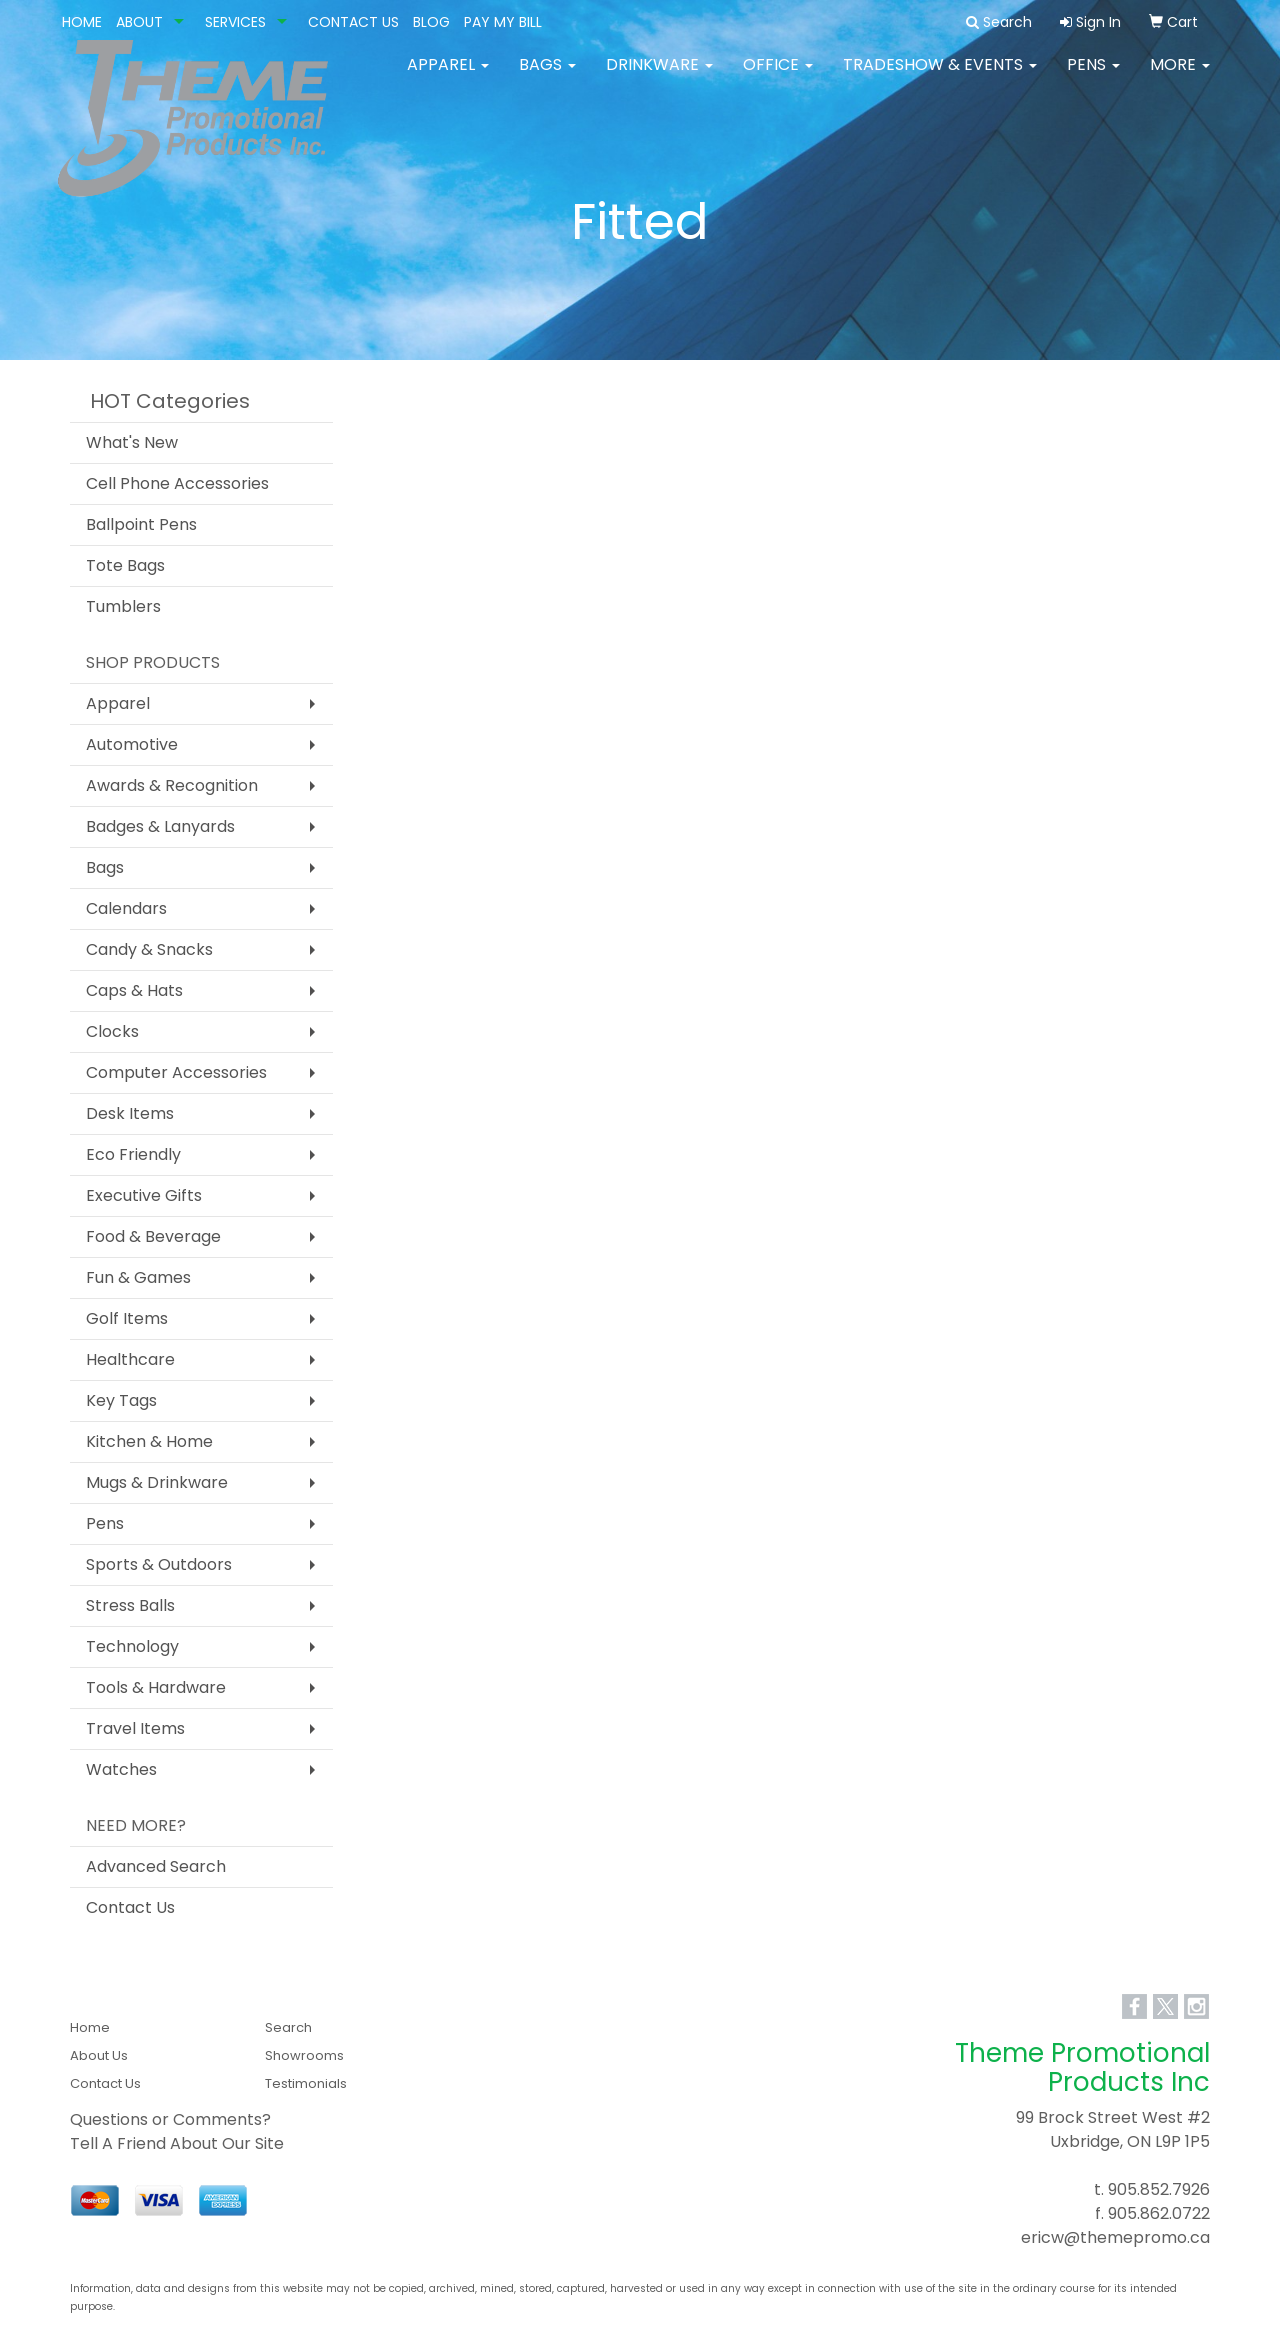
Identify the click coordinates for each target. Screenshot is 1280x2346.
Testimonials (306, 2083)
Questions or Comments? (170, 2119)
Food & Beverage (153, 1236)
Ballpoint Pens (141, 524)
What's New (132, 442)
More (1180, 79)
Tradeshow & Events (940, 79)
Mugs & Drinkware (157, 1482)
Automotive (132, 744)
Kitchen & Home (149, 1441)
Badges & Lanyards (160, 826)
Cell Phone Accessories (177, 483)
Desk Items (130, 1113)
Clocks (112, 1031)
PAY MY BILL (503, 22)
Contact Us (130, 1907)
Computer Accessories (176, 1072)
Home (90, 2027)
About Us (99, 2055)
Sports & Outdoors (159, 1564)
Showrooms (304, 2055)
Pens (1093, 79)
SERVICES (235, 22)
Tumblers (123, 606)
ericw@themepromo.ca (1115, 2237)
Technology (132, 1646)
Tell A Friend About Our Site (177, 2143)
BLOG (431, 22)
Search (288, 2027)
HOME (82, 22)
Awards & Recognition (172, 785)
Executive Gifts (144, 1195)
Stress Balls (130, 1605)
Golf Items (127, 1318)
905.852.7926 (1159, 2189)
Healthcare (130, 1359)
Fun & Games (138, 1277)
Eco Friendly (133, 1154)
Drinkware (659, 79)
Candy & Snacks (149, 949)
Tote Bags (125, 565)
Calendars (126, 908)
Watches (121, 1769)
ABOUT (139, 22)
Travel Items (135, 1728)
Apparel (448, 79)
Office (778, 79)
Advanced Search (156, 1866)
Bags (547, 79)
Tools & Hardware (156, 1687)
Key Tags (121, 1400)
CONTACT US (353, 22)
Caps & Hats (134, 990)
